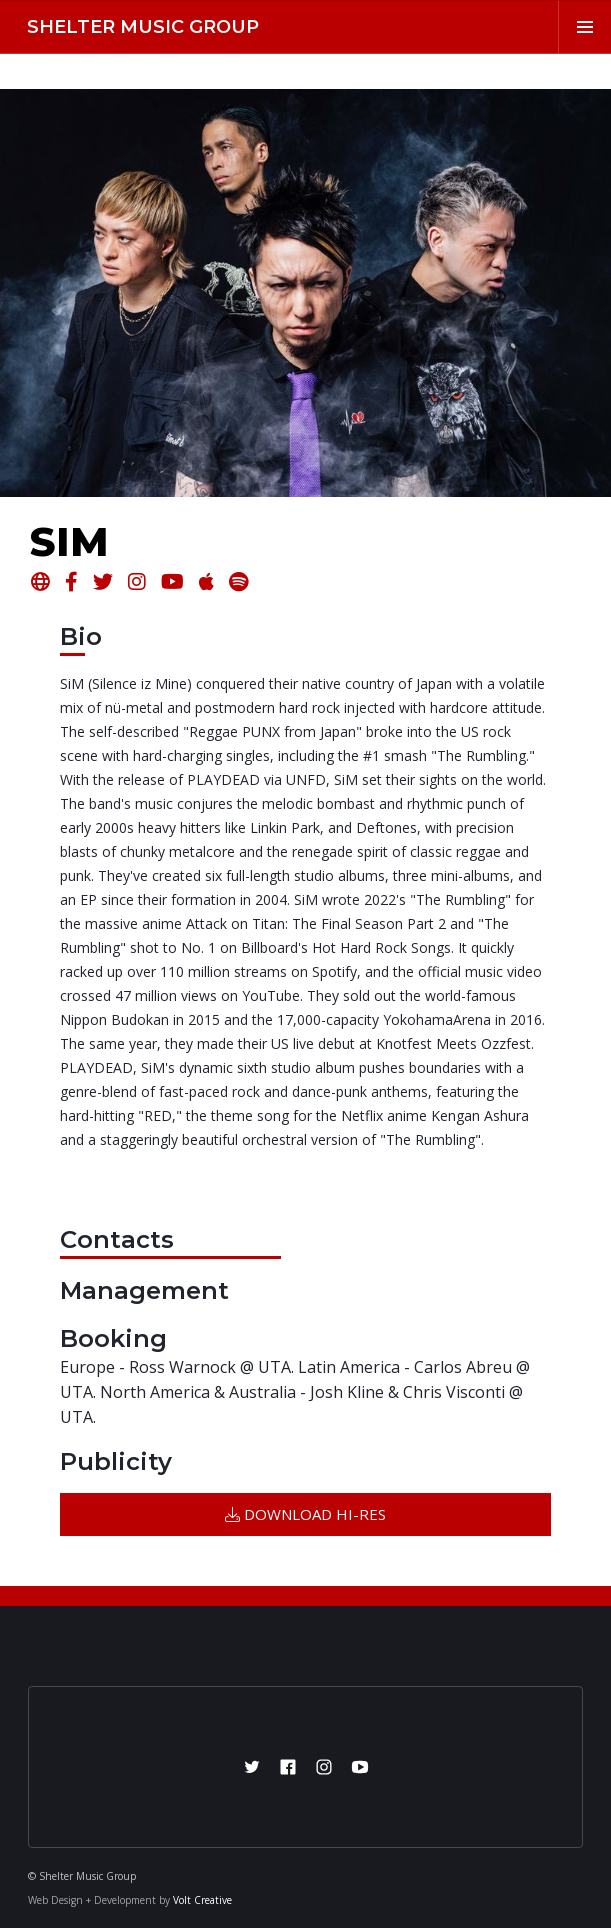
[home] (137, 27)
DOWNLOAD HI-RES (305, 1514)
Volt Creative (202, 1900)
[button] (584, 27)
